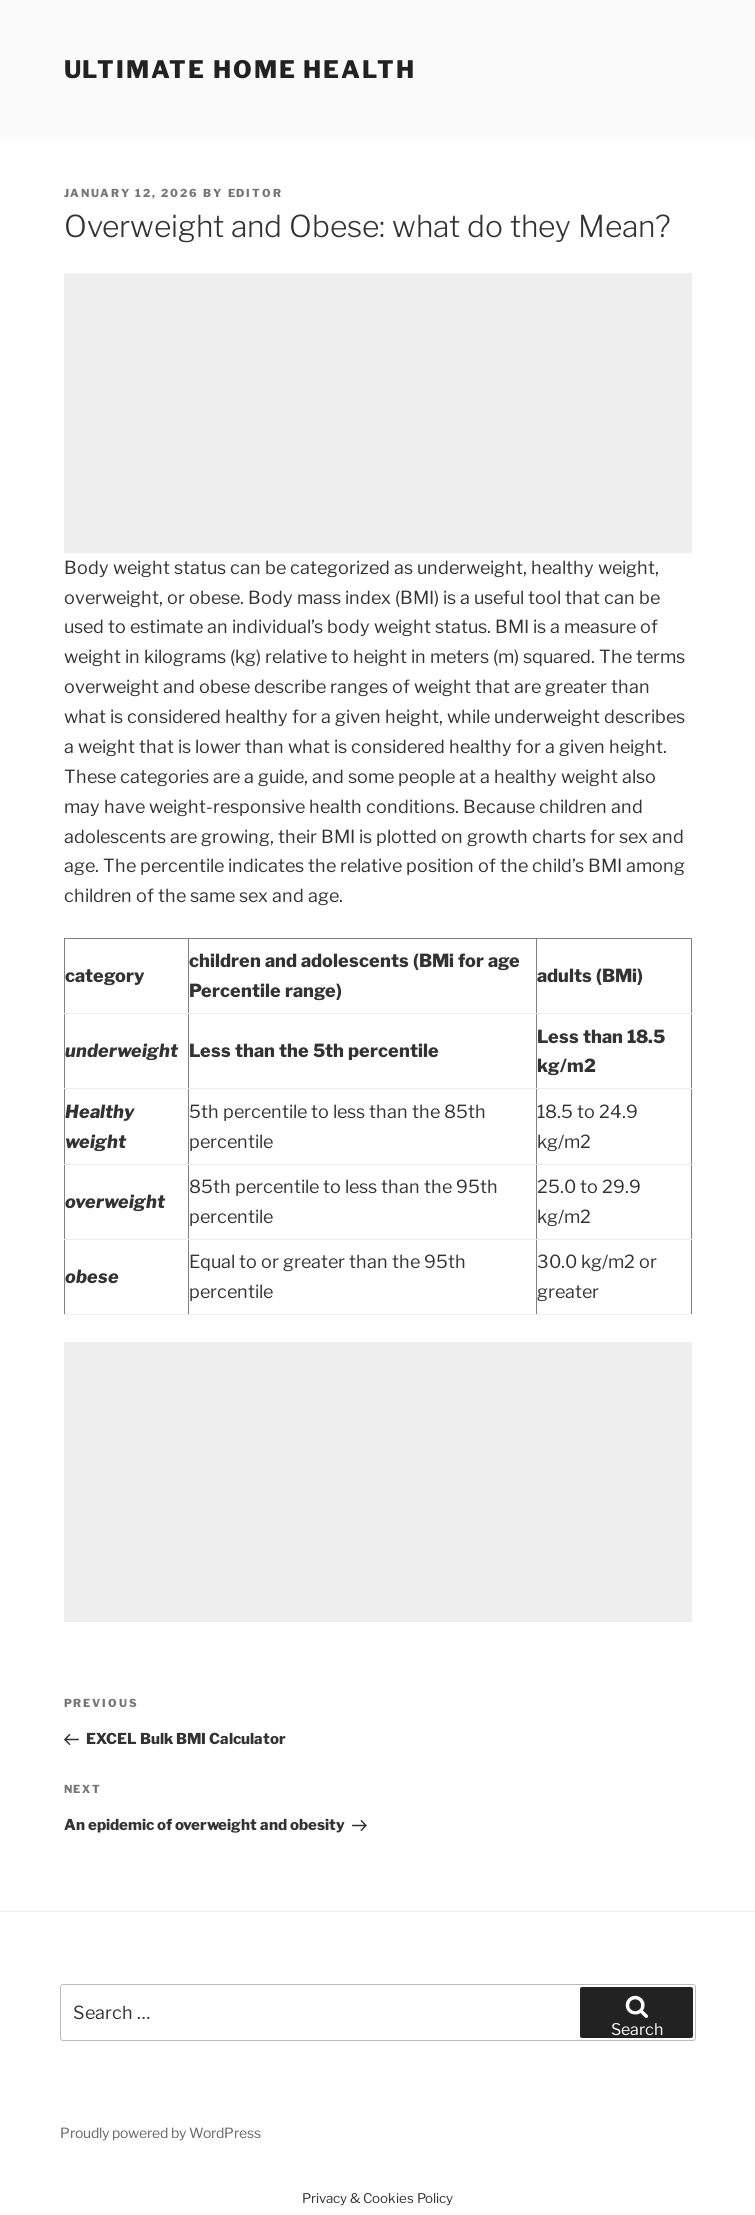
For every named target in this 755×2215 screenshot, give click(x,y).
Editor (256, 193)
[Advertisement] (378, 413)
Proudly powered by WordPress (160, 2132)
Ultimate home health (240, 69)
